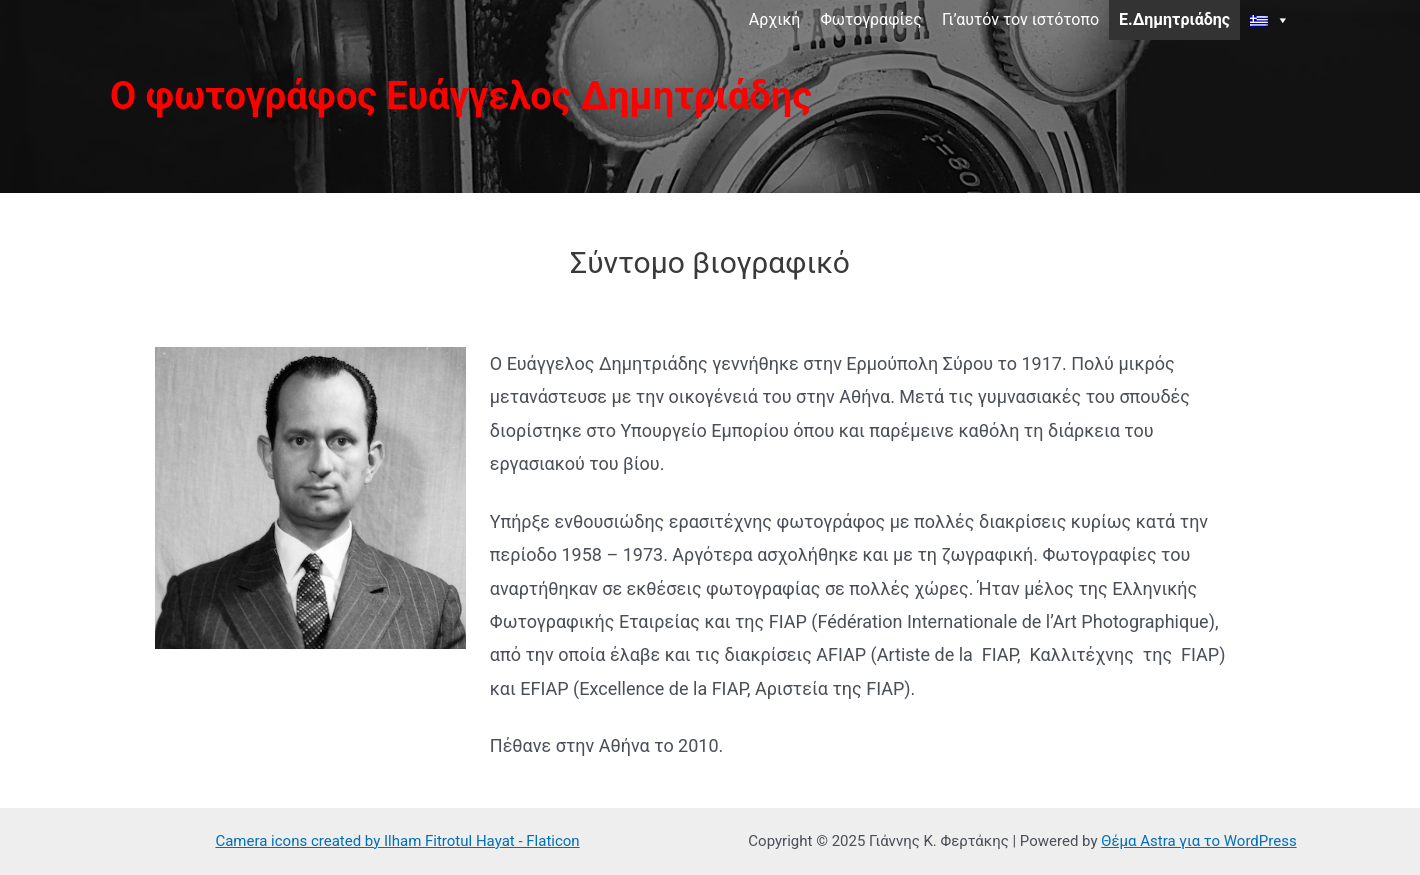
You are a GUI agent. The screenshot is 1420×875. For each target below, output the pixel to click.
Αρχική (775, 19)
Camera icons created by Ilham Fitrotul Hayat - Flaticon (397, 841)
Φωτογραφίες (871, 19)
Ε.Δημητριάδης (1174, 19)
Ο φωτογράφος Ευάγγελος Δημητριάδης (461, 96)
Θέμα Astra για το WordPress (1198, 841)
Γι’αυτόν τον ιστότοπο (1020, 19)
